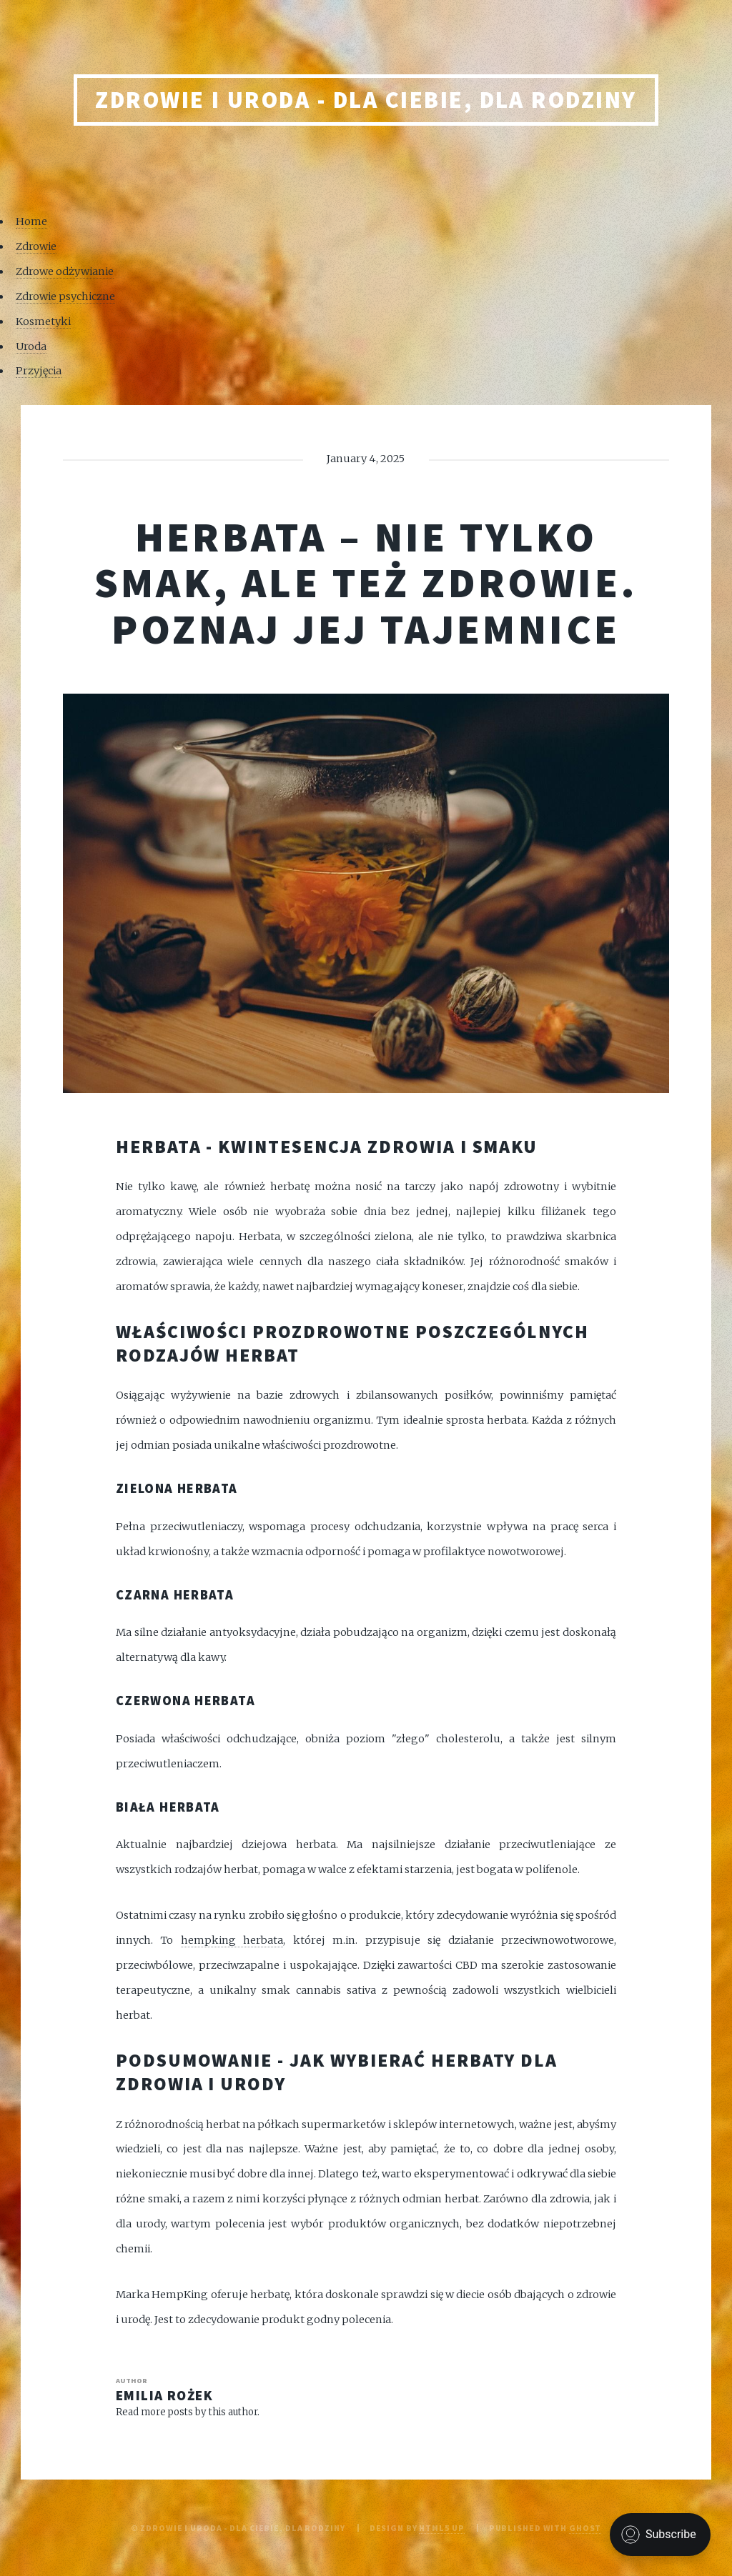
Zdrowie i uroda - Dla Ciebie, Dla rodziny (365, 99)
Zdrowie (36, 246)
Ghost (585, 2527)
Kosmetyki (43, 321)
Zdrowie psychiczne (65, 296)
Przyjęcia (38, 370)
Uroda (31, 346)
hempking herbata (232, 1940)
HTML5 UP (441, 2527)
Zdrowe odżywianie (65, 271)
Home (31, 221)
